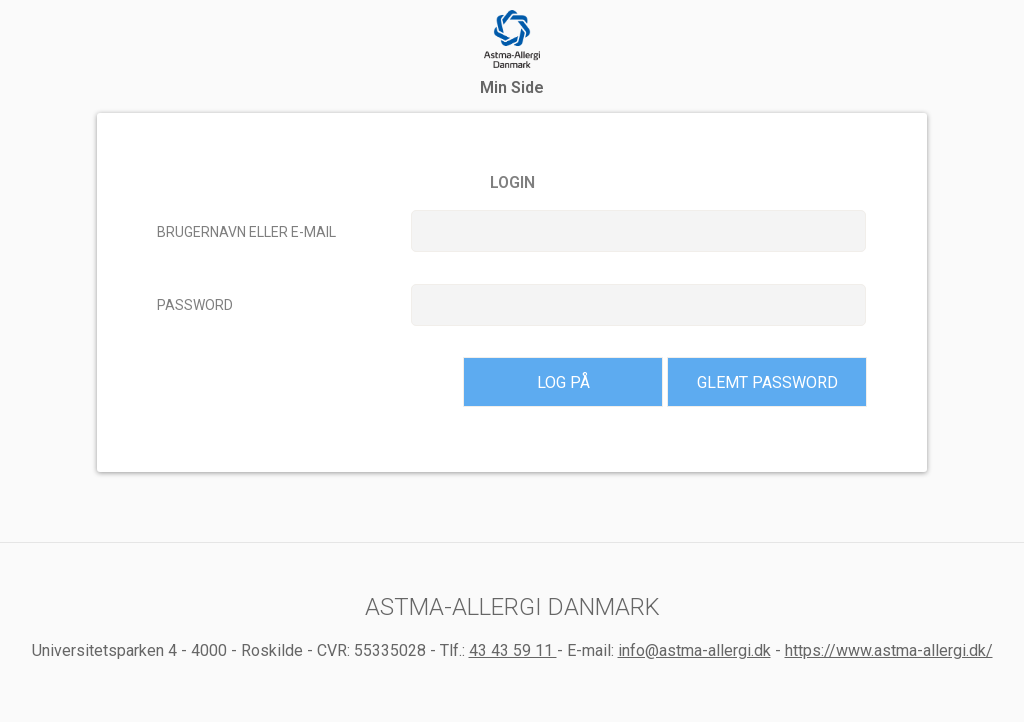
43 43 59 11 (513, 650)
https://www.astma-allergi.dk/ (889, 650)
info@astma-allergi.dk (694, 650)
